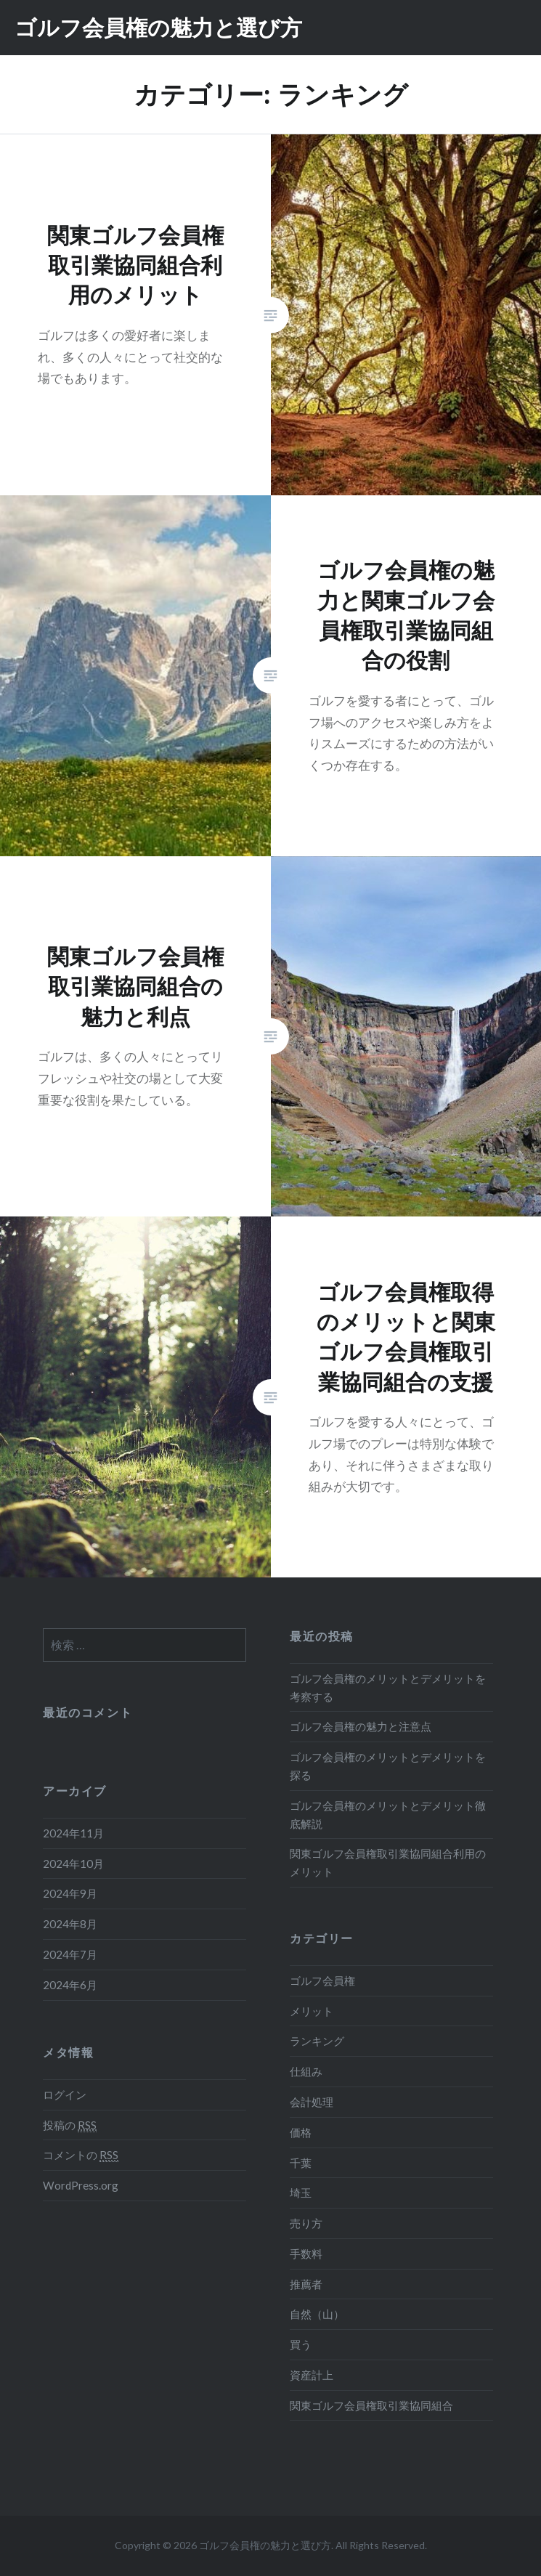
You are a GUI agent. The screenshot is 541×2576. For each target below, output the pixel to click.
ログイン (64, 2094)
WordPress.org (80, 2185)
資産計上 (311, 2374)
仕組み (306, 2071)
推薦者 (306, 2284)
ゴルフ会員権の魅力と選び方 (158, 27)
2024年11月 (73, 1833)
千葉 (301, 2162)
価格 (301, 2132)
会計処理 (311, 2101)
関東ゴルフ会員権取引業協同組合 (371, 2405)
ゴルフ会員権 (322, 1980)
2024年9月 (70, 1893)
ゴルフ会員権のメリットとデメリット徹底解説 (388, 1814)
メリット (311, 2011)
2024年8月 (70, 1923)
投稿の (70, 2125)
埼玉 (301, 2192)
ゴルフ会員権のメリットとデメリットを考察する (388, 1687)
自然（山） (317, 2313)
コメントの (80, 2155)
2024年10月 (73, 1863)
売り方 (306, 2223)
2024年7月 (70, 1954)
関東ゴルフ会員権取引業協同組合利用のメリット (388, 1862)
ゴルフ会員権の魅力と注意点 (360, 1726)
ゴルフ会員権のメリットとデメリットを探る (388, 1765)
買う (301, 2344)
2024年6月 (70, 1984)
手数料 (306, 2253)
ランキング (317, 2040)
